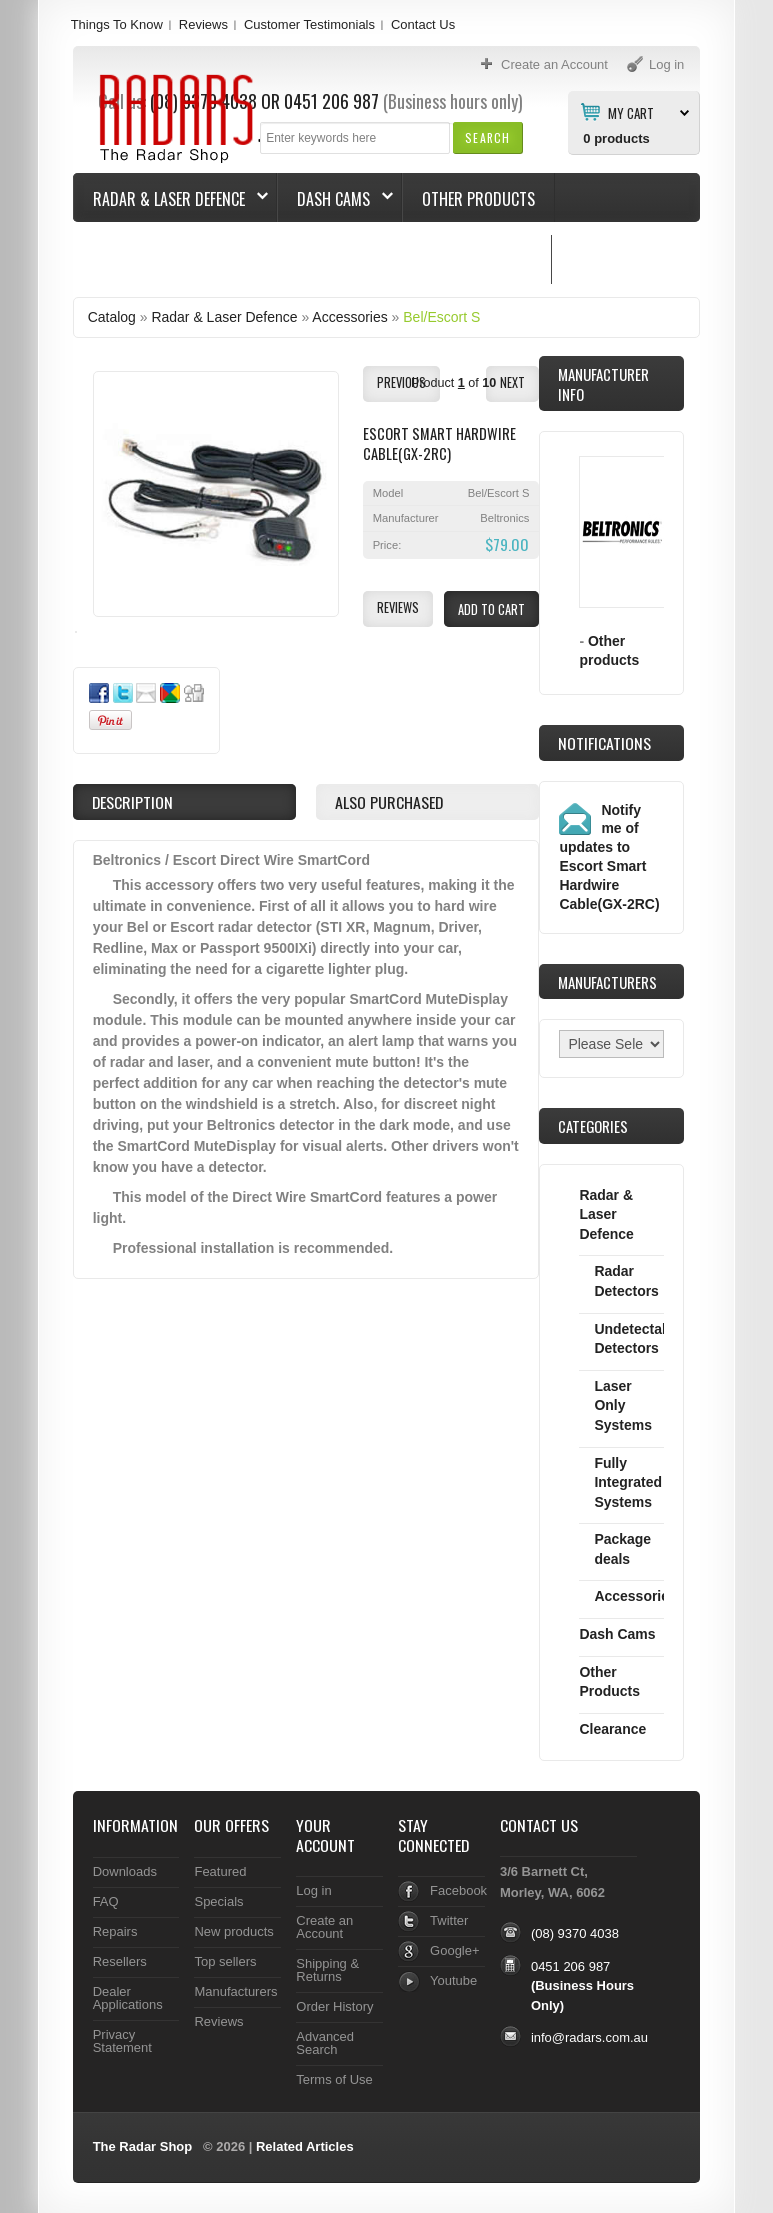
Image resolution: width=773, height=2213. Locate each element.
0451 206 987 (570, 1966)
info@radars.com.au (589, 2037)
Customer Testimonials (309, 24)
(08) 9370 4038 (575, 1933)
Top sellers (225, 1961)
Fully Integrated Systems (628, 1482)
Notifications (604, 743)
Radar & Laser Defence (171, 199)
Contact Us (423, 24)
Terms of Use (334, 2079)
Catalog (112, 317)
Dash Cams (335, 199)
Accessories (349, 317)
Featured (220, 1871)
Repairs (115, 1931)
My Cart (631, 112)
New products (233, 1931)
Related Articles (305, 2146)
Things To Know (117, 24)
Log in (313, 1890)
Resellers (120, 1961)
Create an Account (324, 1927)
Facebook (458, 1890)
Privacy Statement (122, 2041)
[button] (487, 137)
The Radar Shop (143, 2146)
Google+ (454, 1950)
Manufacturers (235, 1991)
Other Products (478, 199)
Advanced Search (325, 2043)
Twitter (449, 1920)
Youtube (453, 1980)
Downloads (125, 1871)
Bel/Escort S (441, 317)
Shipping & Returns (327, 1970)
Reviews (203, 24)
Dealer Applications (128, 1998)
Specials (218, 1901)
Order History (334, 2006)
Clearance (612, 1729)
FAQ (106, 1901)
